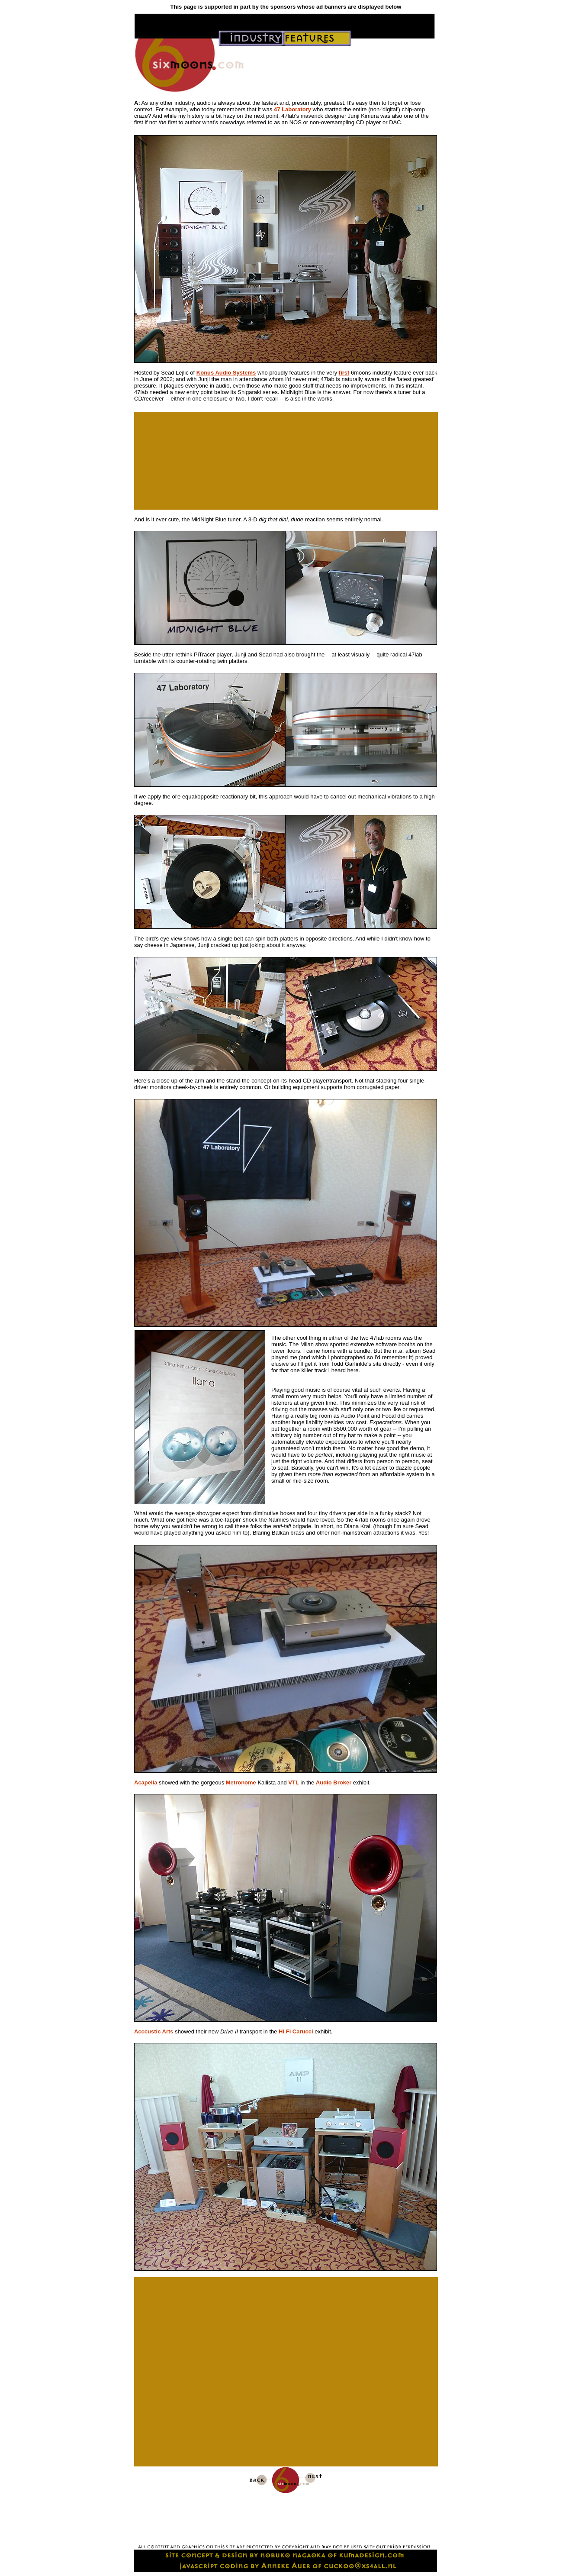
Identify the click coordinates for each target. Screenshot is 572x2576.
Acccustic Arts (154, 2031)
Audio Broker (333, 1782)
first (344, 372)
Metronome (241, 1782)
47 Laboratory (292, 109)
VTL (293, 1782)
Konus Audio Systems (226, 372)
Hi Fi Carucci (296, 2031)
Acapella (145, 1782)
